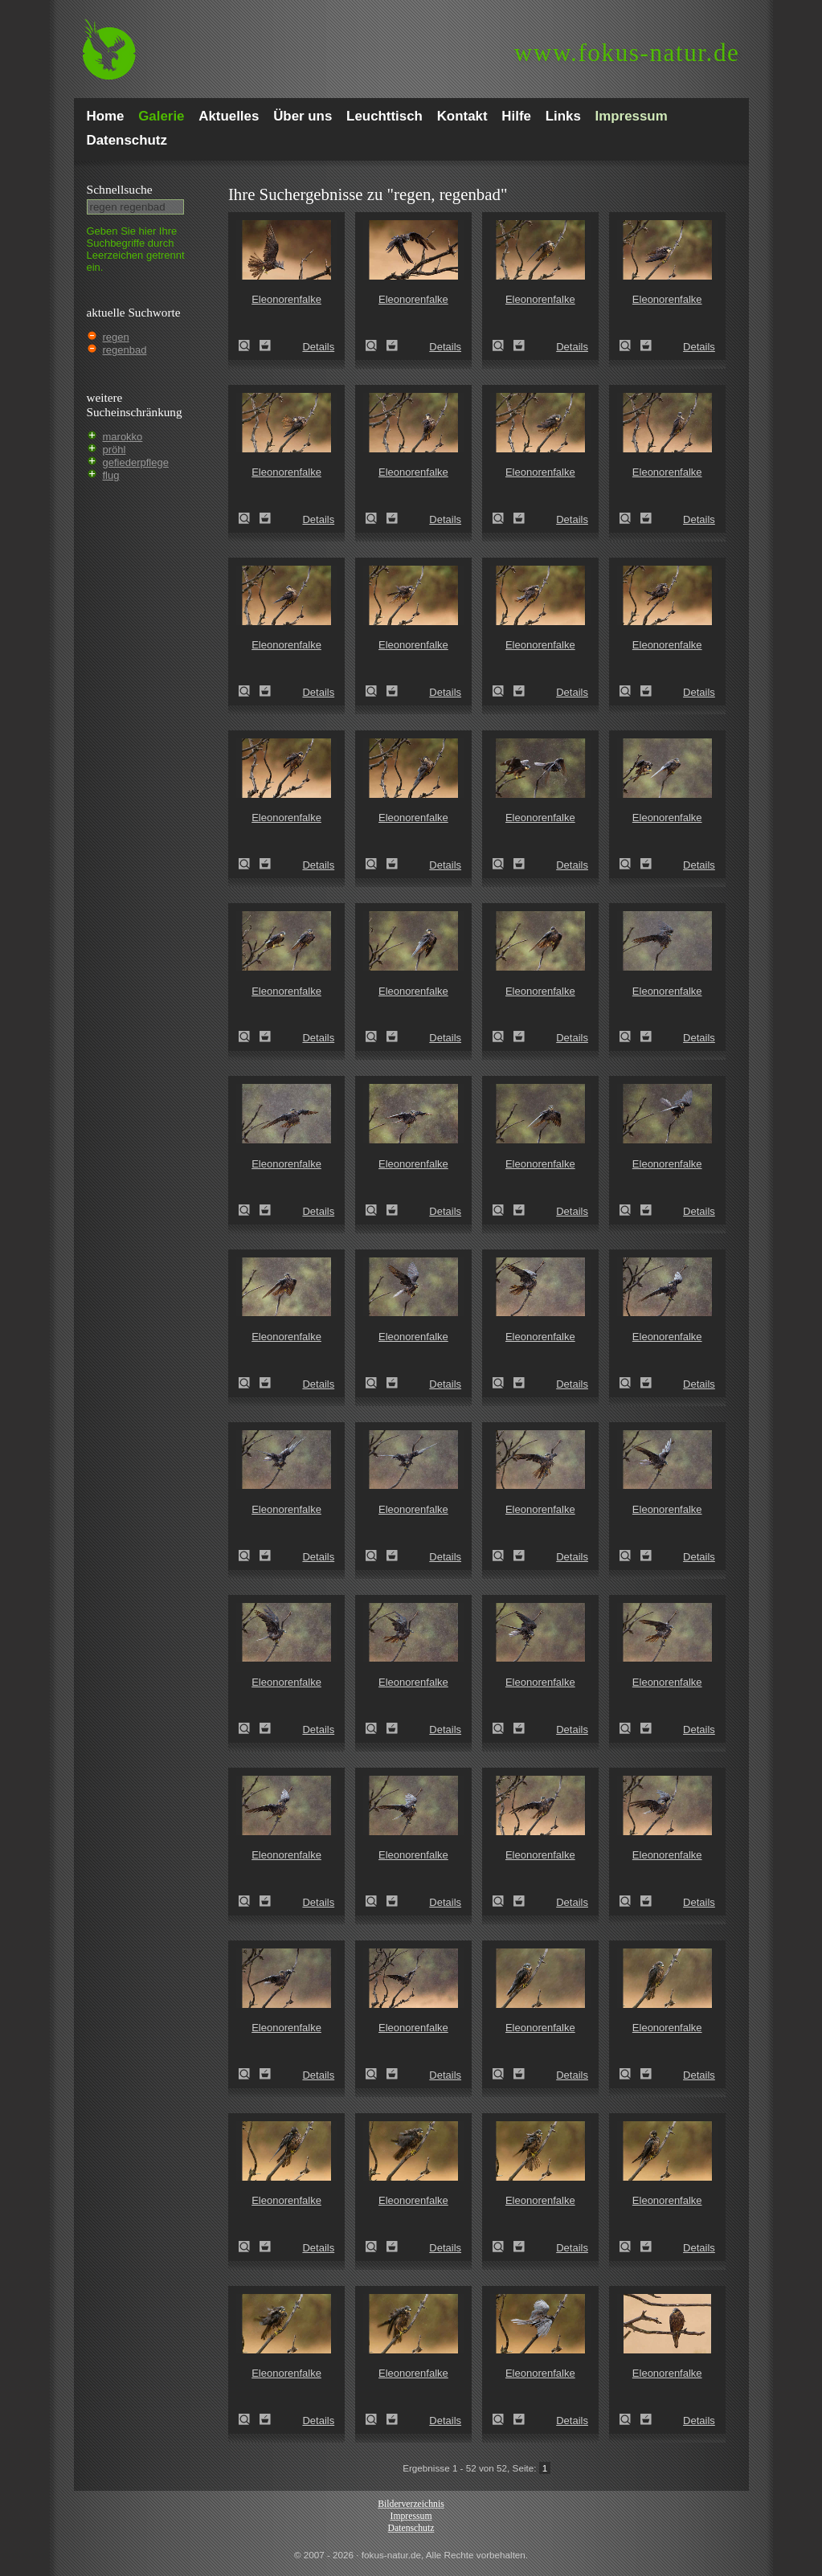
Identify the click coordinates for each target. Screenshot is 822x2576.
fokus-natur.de (627, 53)
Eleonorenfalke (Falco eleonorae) (249, 345)
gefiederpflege (136, 462)
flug (111, 475)
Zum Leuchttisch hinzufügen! (265, 345)
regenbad (125, 350)
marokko (123, 437)
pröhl (114, 450)
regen (116, 337)
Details (318, 347)
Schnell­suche (120, 189)
